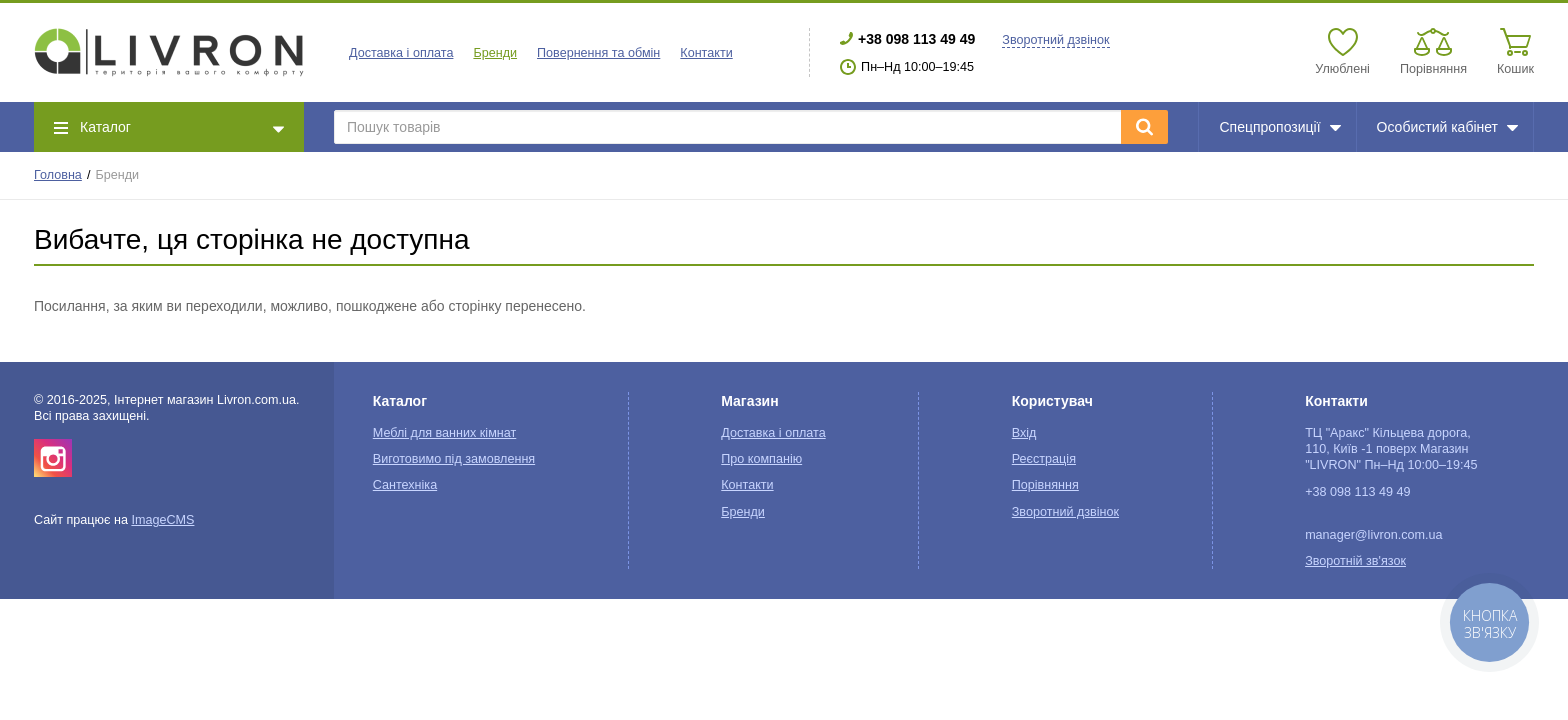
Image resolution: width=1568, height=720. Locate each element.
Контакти (706, 53)
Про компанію (761, 459)
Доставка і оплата (401, 53)
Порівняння (1045, 485)
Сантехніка (405, 485)
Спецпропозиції (1279, 127)
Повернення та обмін (598, 53)
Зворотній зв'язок (1355, 561)
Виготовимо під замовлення (454, 459)
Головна (58, 175)
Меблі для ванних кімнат (445, 433)
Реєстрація (1044, 459)
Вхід (1024, 433)
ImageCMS (162, 520)
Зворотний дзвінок (1055, 40)
